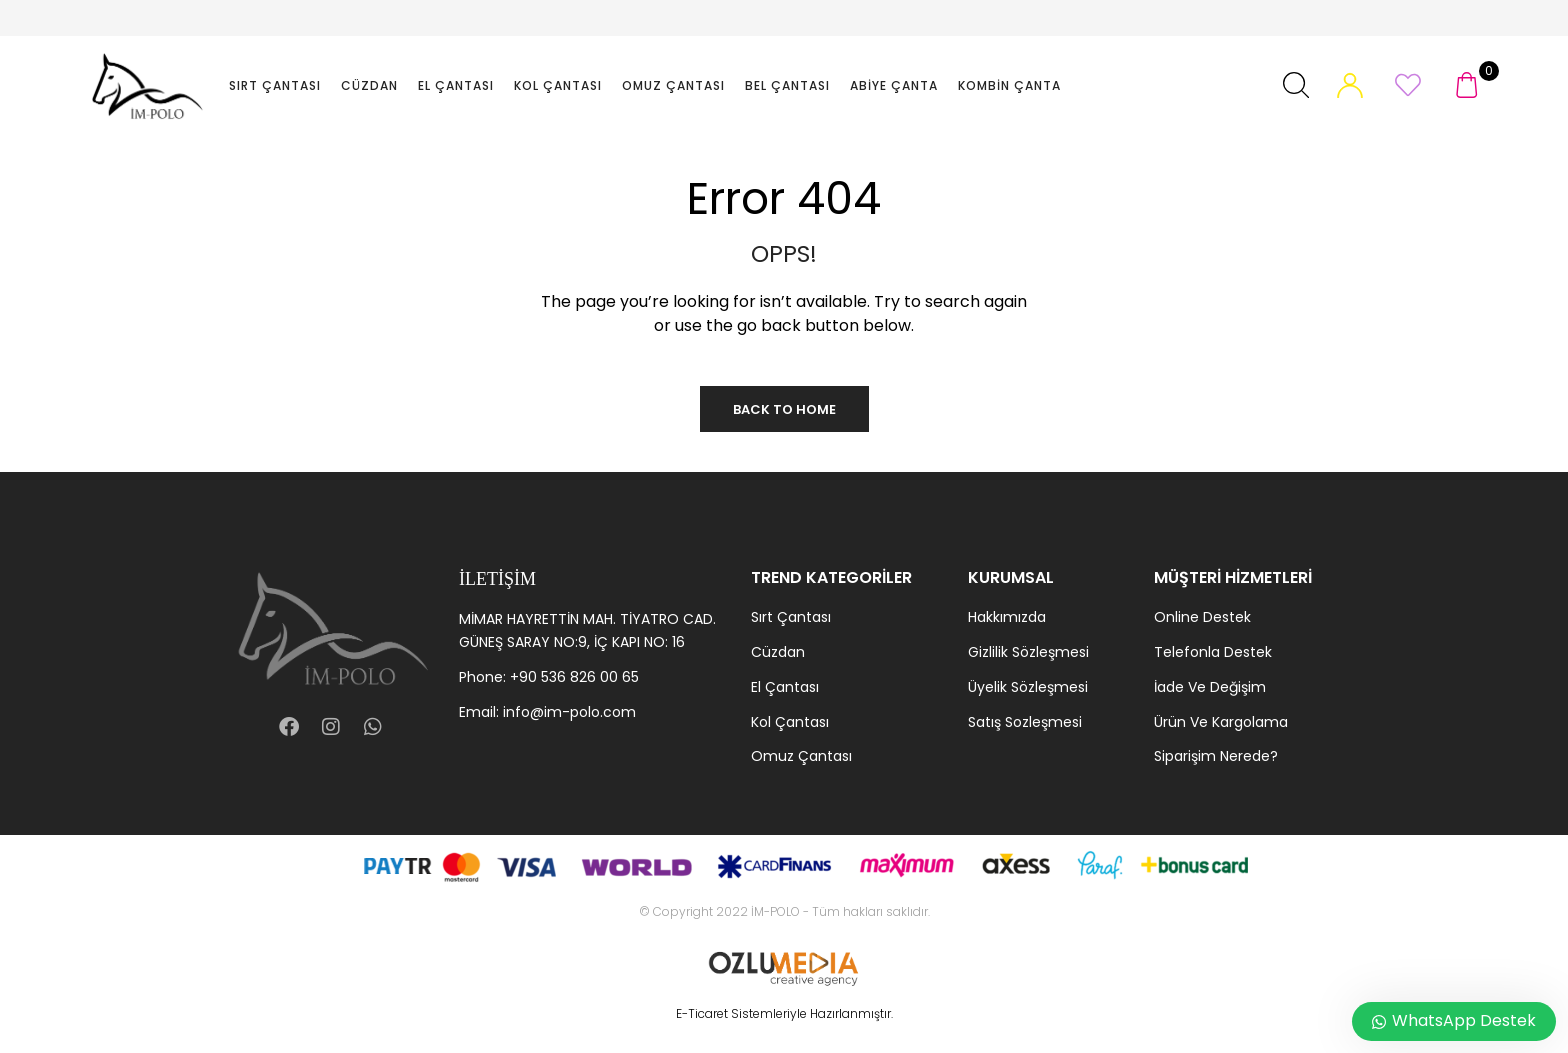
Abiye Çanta (894, 85)
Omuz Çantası (673, 85)
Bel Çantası (787, 85)
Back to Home (784, 409)
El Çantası (456, 85)
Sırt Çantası (275, 85)
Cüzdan (369, 85)
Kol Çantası (558, 85)
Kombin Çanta (1009, 85)
